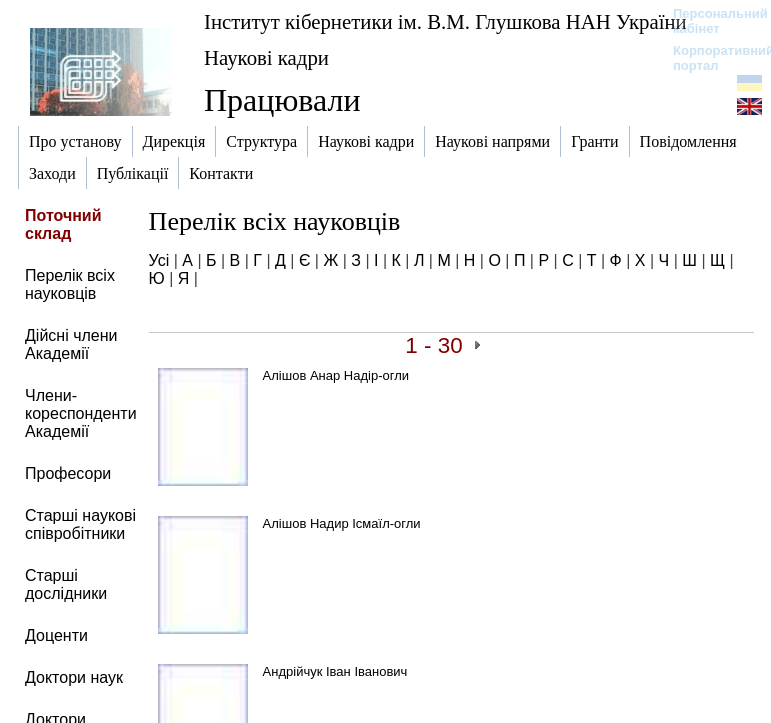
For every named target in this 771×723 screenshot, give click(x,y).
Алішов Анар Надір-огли (336, 375)
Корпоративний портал (710, 58)
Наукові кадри (266, 57)
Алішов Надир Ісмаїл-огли (342, 523)
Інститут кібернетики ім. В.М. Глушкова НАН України (445, 21)
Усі (159, 260)
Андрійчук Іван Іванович (335, 671)
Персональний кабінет (710, 21)
